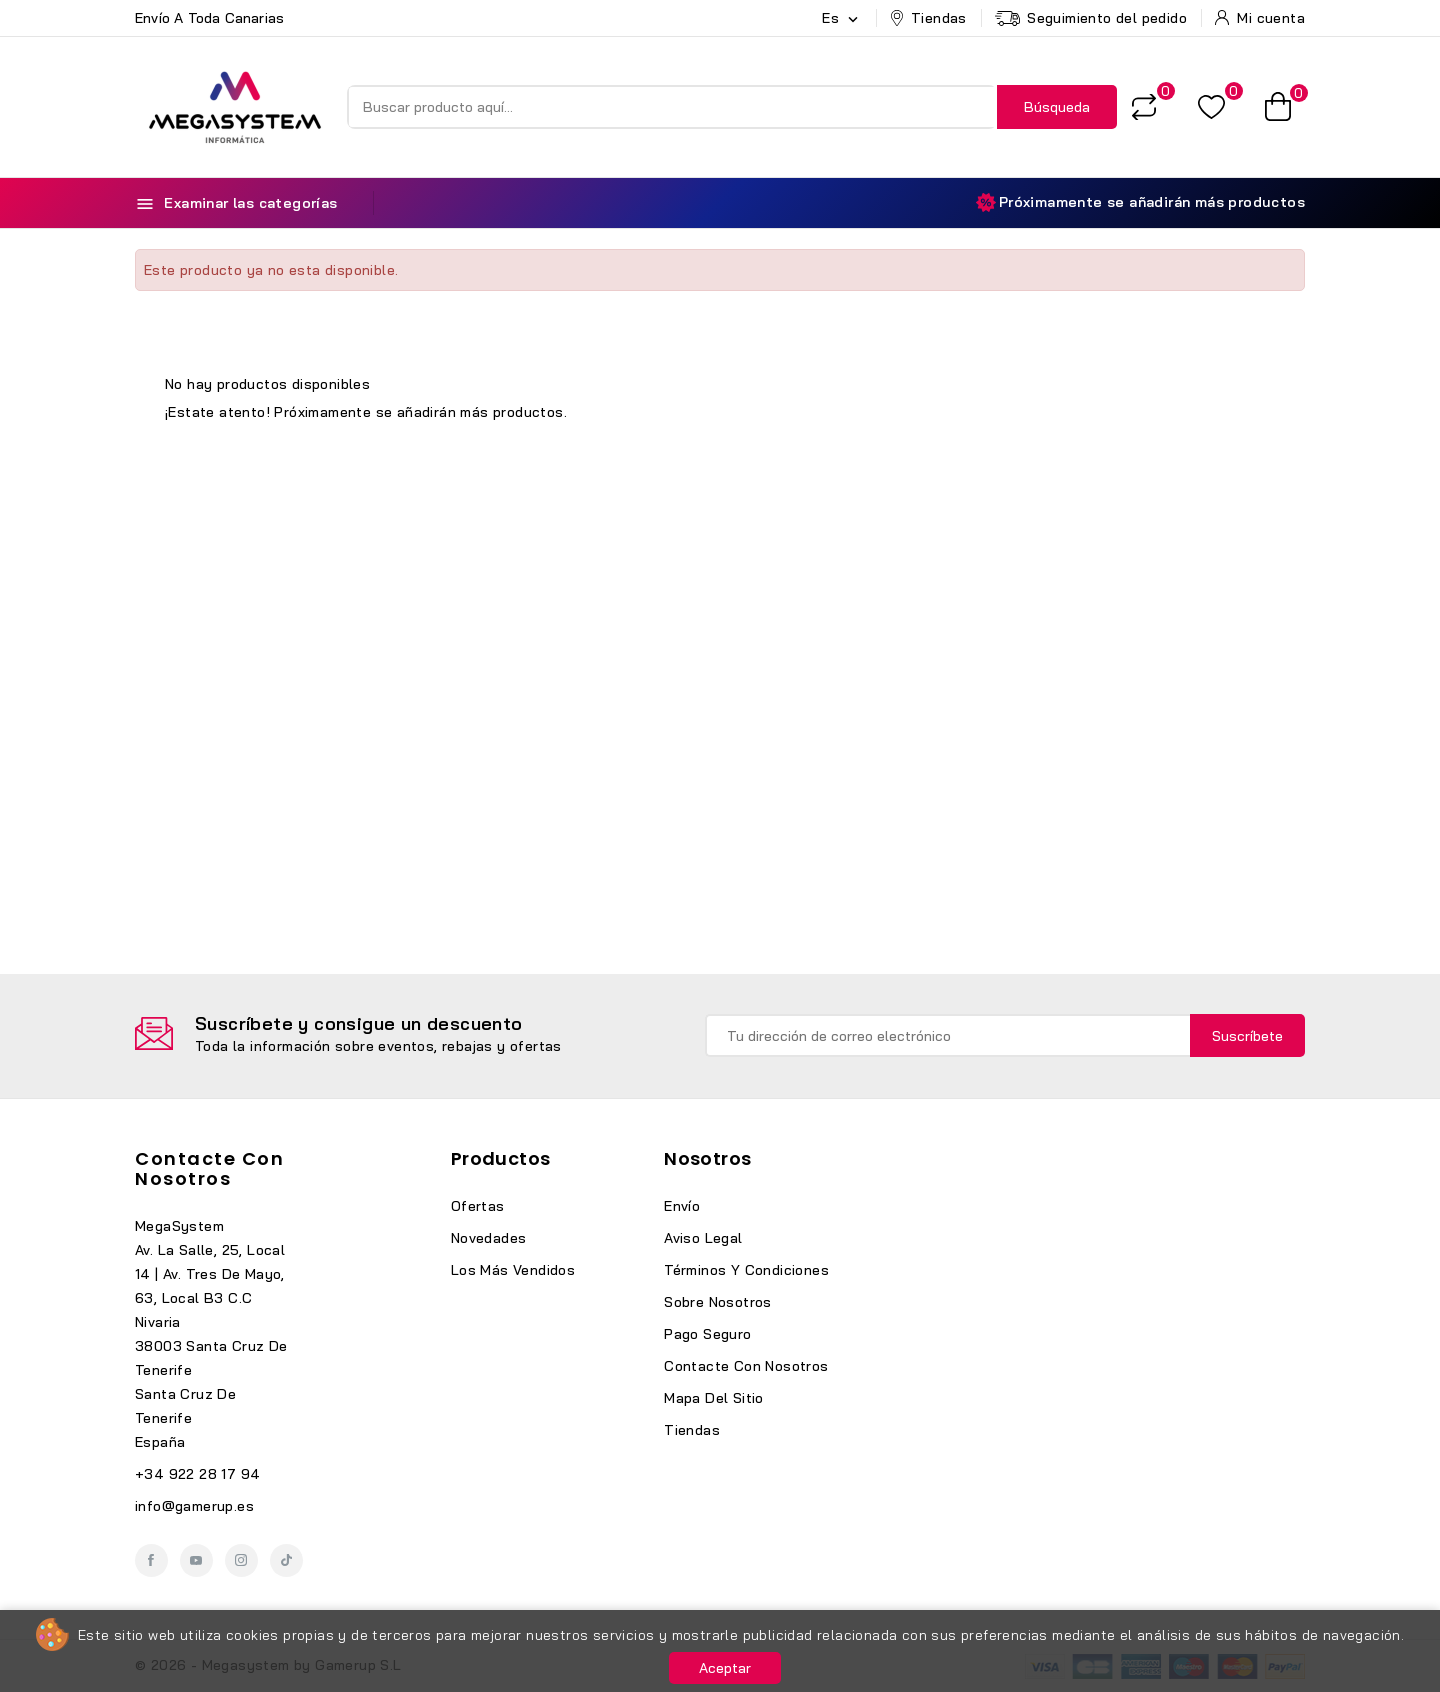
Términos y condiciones (746, 1270)
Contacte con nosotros (209, 1168)
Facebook (151, 1560)
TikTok (286, 1560)
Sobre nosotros (718, 1302)
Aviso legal (703, 1238)
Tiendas (692, 1430)
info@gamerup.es (194, 1506)
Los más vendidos (513, 1270)
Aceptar (725, 1668)
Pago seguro (707, 1334)
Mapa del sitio (714, 1398)
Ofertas (478, 1206)
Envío (682, 1206)
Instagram (241, 1560)
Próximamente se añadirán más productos (1140, 202)
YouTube (196, 1560)
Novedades (489, 1238)
